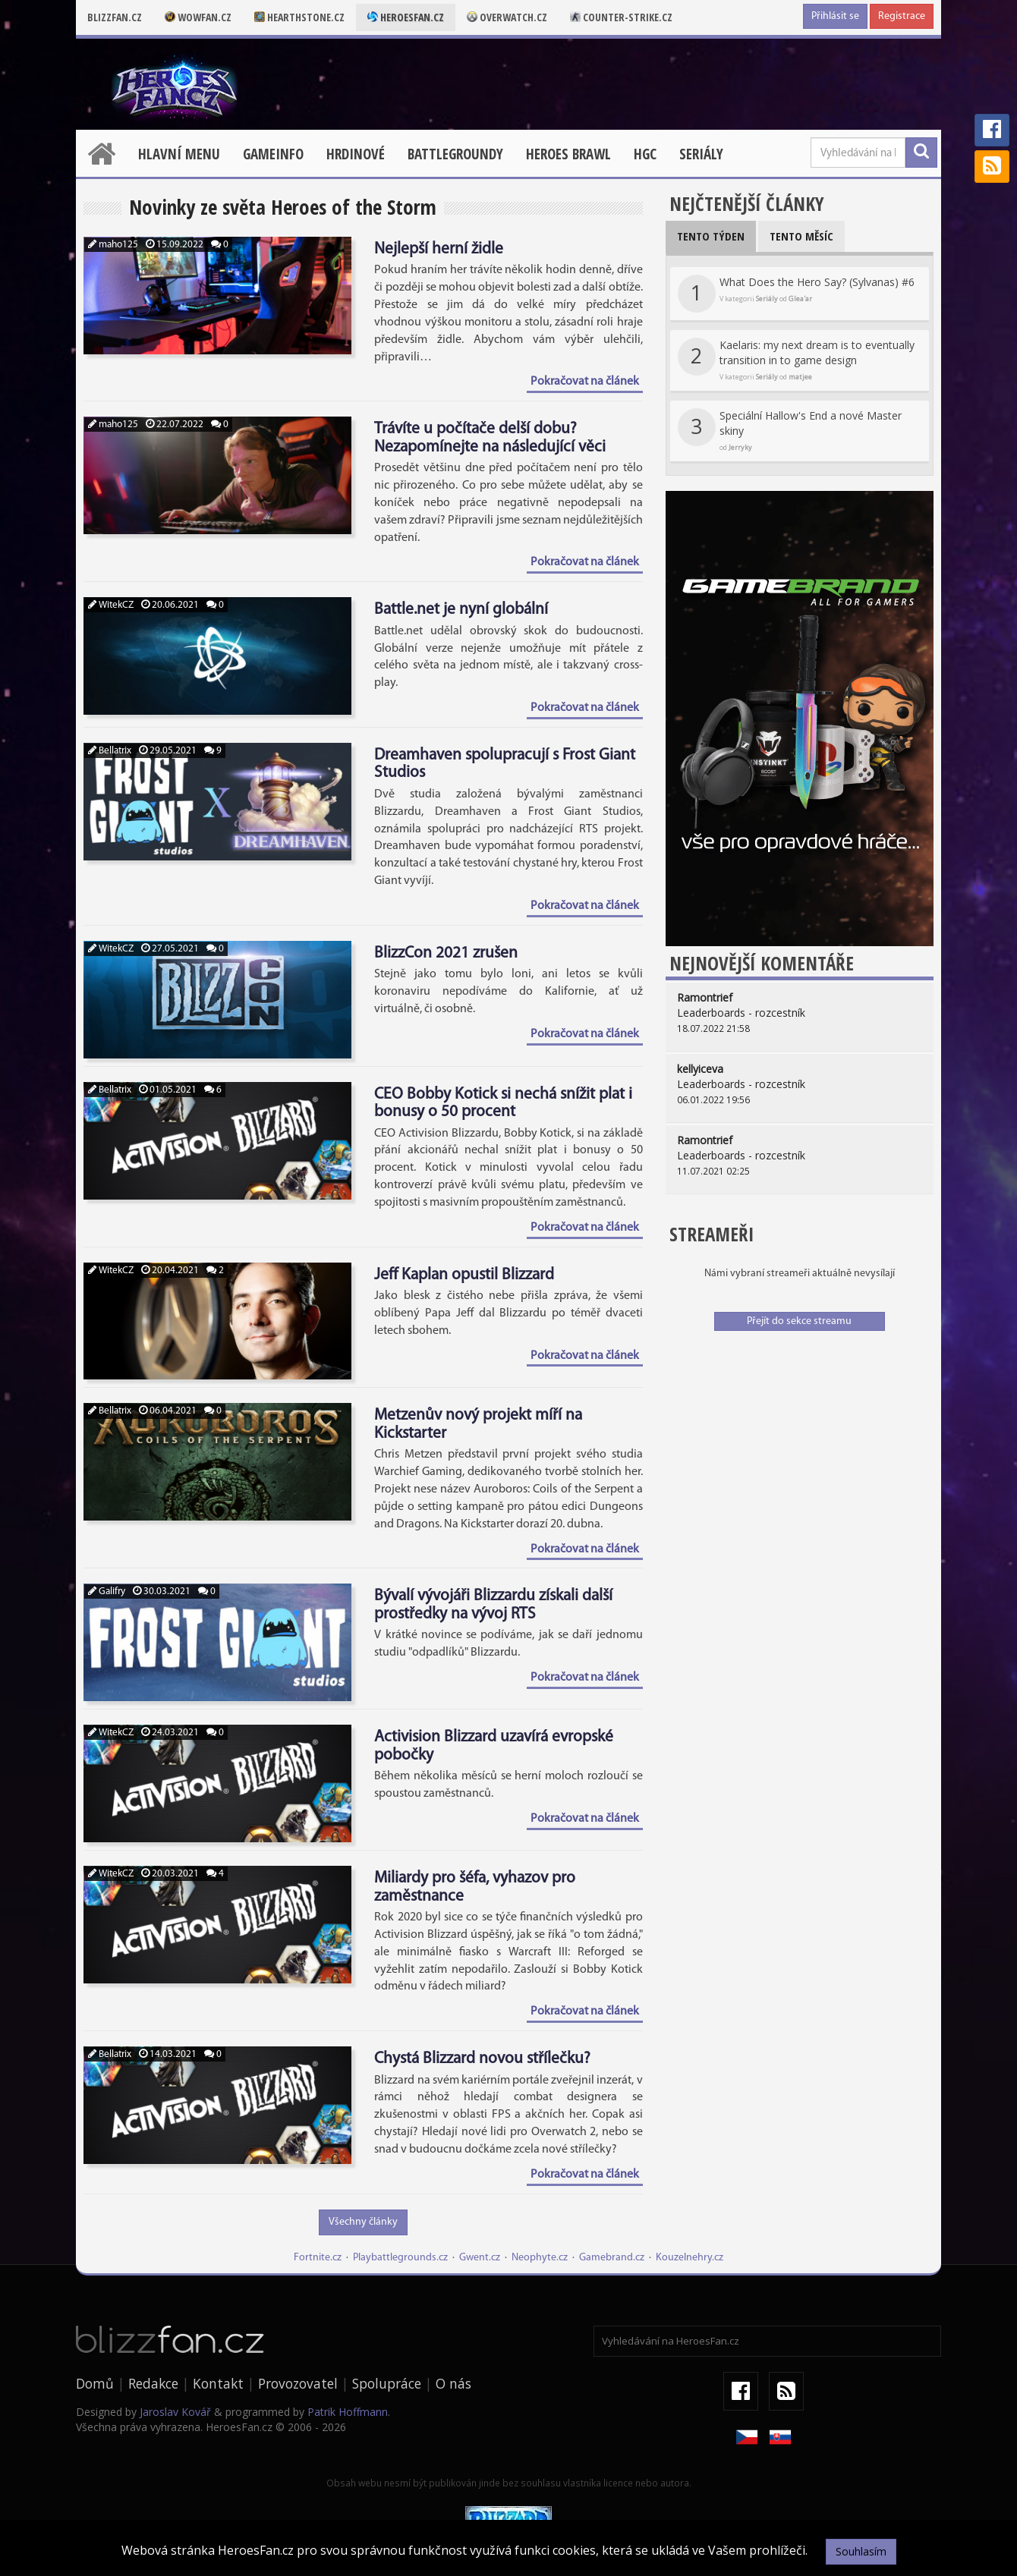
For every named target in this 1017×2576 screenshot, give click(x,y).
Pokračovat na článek (585, 382)
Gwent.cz (479, 2257)
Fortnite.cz (318, 2257)
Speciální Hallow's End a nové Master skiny (790, 430)
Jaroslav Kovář (175, 2412)
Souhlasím (861, 2551)
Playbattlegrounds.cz (400, 2257)
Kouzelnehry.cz (689, 2257)
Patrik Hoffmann (347, 2412)
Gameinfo (273, 154)
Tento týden (711, 236)
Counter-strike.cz (621, 17)
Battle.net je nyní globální (461, 610)
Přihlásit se (835, 16)
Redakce (153, 2383)
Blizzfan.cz (114, 17)
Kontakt (218, 2383)
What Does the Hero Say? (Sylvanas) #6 (796, 294)
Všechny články (363, 2222)
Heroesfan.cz (405, 17)
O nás (453, 2383)
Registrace (901, 16)
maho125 (113, 245)
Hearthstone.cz (299, 17)
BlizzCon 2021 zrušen (446, 953)
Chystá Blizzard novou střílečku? (482, 2059)
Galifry (106, 1591)
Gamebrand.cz (611, 2257)
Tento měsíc (801, 236)
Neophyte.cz (540, 2257)
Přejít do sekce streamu (799, 1321)
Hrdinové (355, 154)
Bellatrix (109, 751)
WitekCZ (111, 605)
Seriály (701, 154)
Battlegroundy (455, 154)
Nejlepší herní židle (438, 249)
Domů (95, 2383)
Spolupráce (386, 2383)
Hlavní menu (179, 154)
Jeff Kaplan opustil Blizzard (464, 1275)
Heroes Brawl (568, 154)
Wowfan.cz (198, 17)
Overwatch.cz (507, 17)
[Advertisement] (800, 1452)
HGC (645, 154)
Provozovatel (298, 2383)
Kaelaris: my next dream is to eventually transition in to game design (796, 360)
